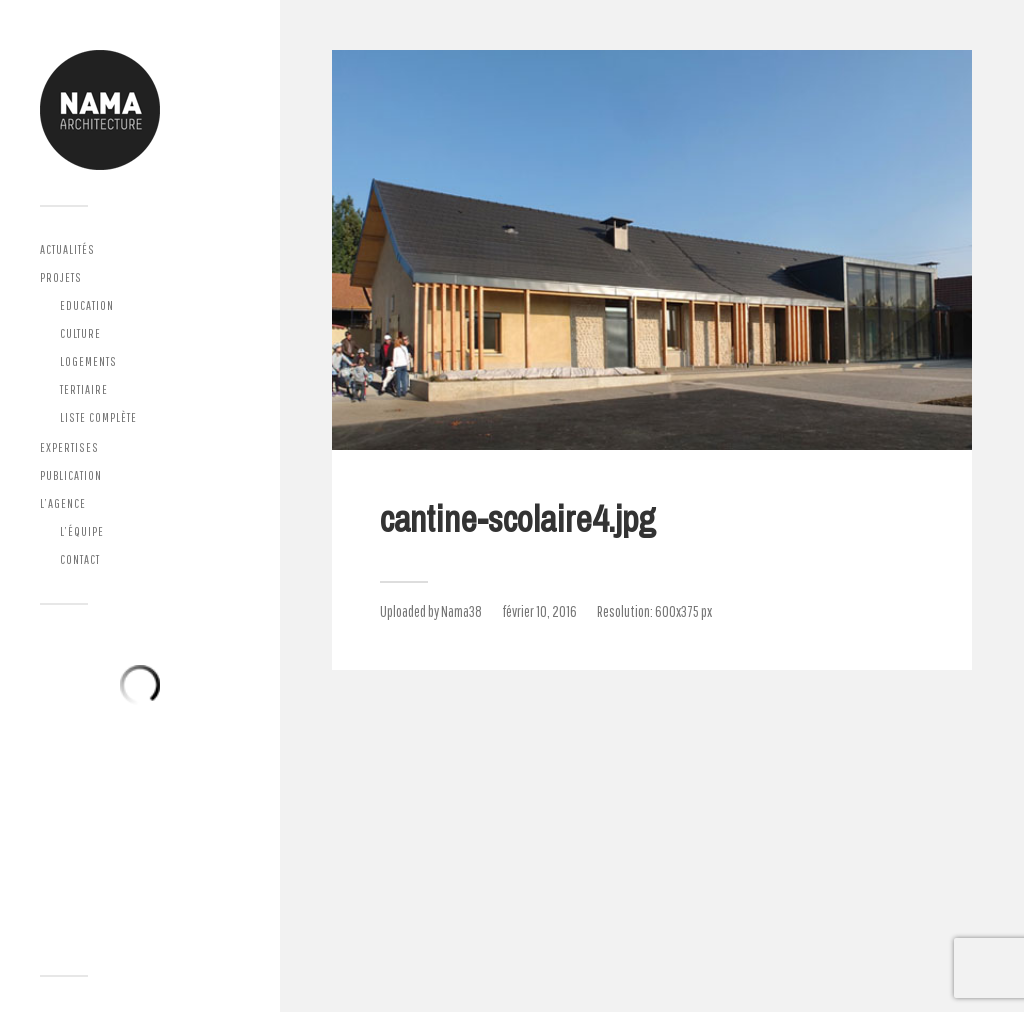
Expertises (69, 447)
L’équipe (82, 531)
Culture (80, 333)
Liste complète (98, 417)
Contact (80, 559)
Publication (71, 475)
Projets (61, 277)
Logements (88, 361)
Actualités (67, 249)
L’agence (63, 503)
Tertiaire (84, 389)
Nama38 (461, 611)
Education (87, 305)
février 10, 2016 (539, 611)
